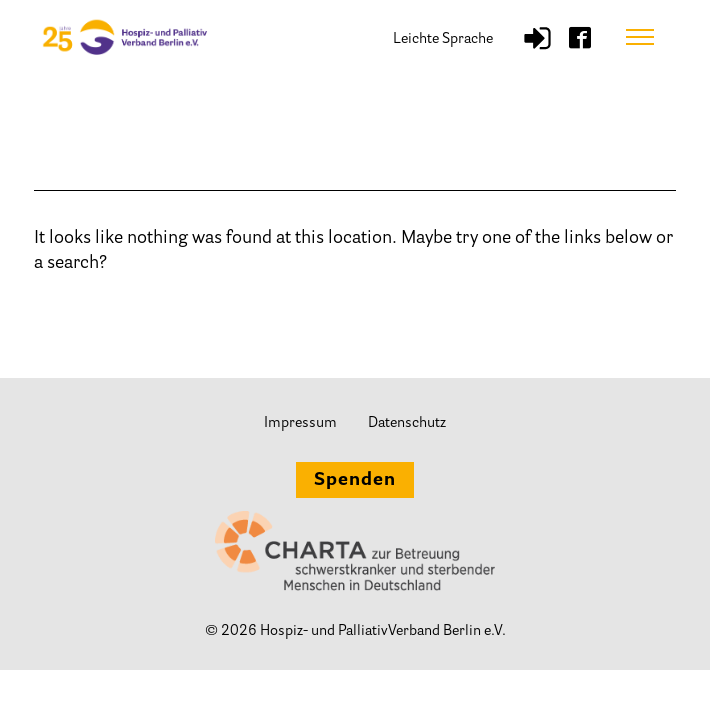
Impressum (300, 423)
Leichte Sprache (443, 39)
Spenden (355, 481)
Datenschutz (407, 423)
